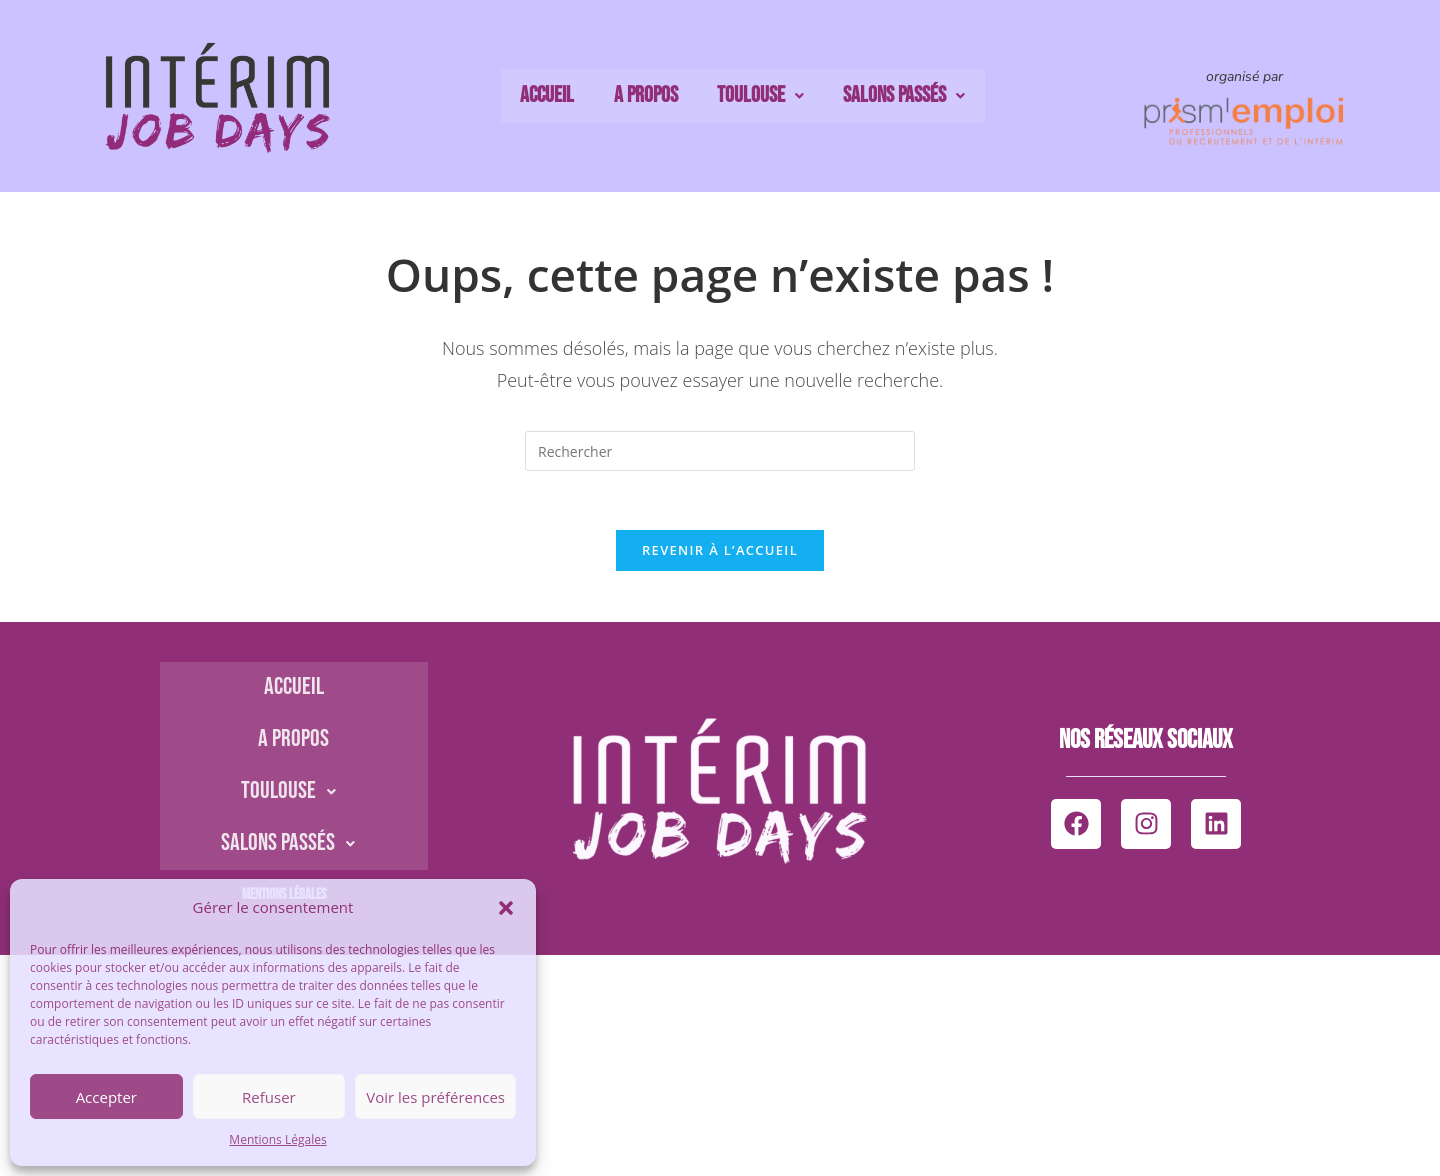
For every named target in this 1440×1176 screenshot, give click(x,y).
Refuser (269, 1097)
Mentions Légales (277, 1139)
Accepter (106, 1097)
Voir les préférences (435, 1097)
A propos (647, 96)
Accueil (556, 96)
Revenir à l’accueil (720, 552)
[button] (506, 908)
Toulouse (755, 96)
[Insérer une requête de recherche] (720, 451)
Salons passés (893, 96)
